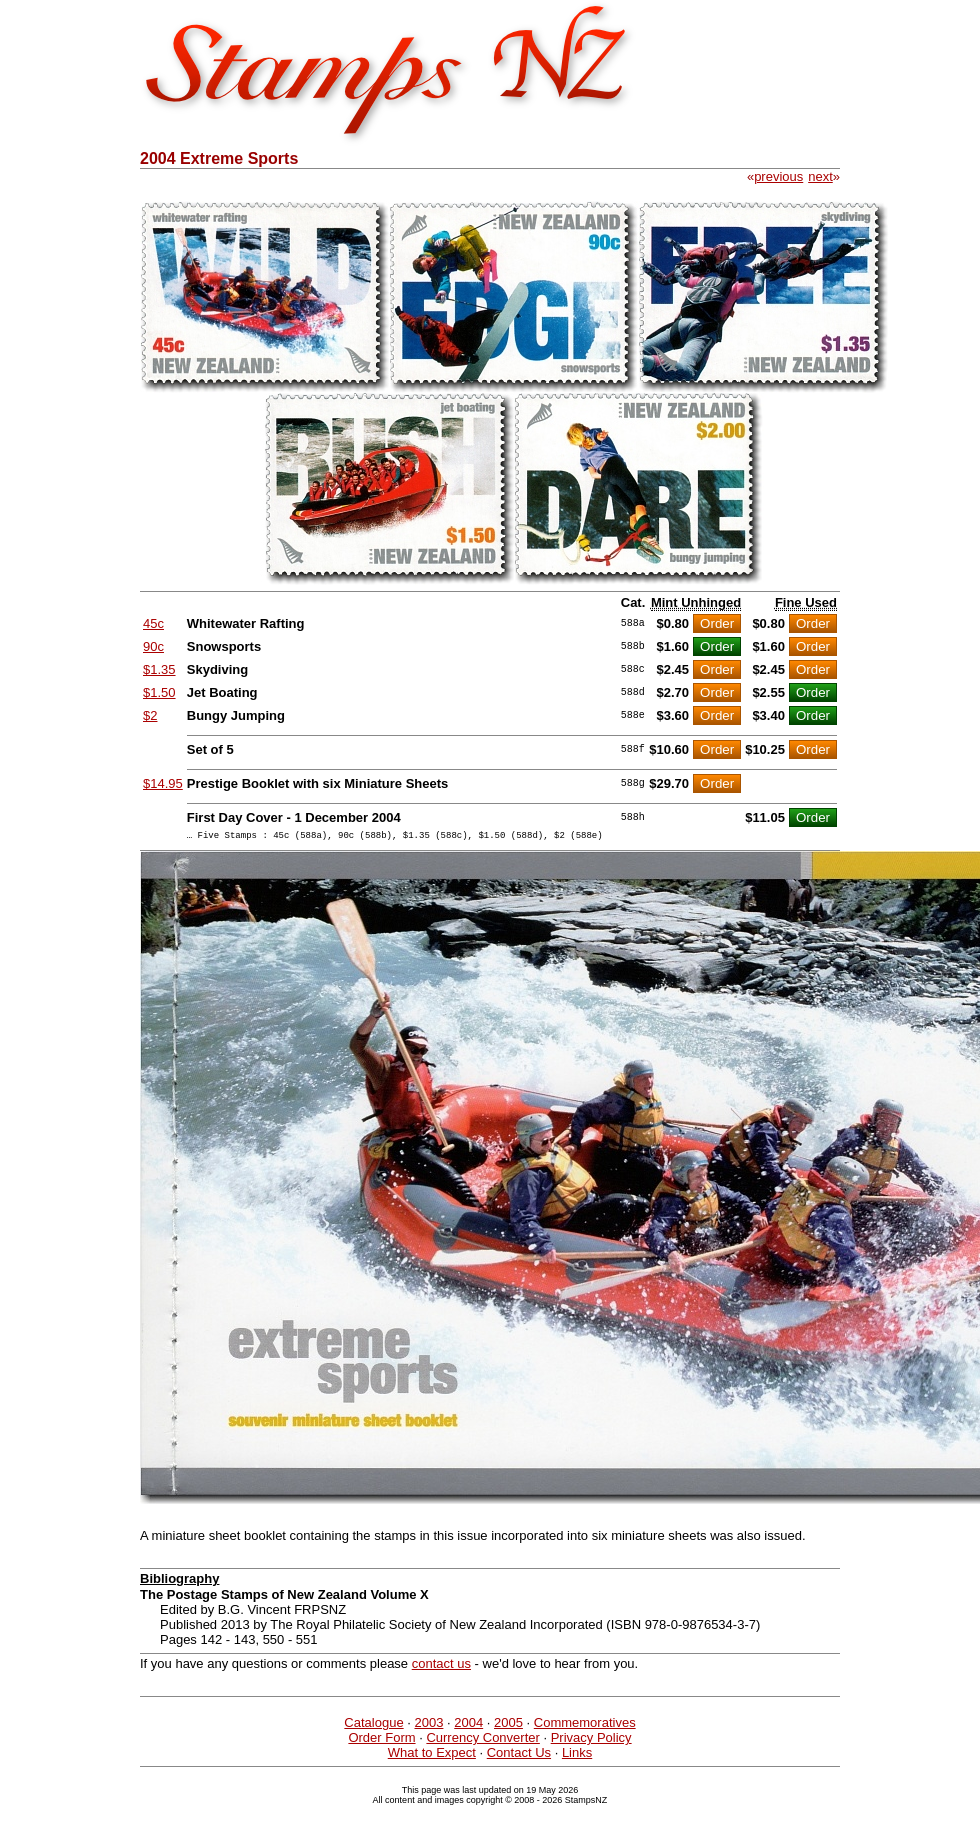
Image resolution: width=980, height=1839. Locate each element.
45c (153, 623)
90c (153, 646)
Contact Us (519, 1755)
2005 (508, 1725)
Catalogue (373, 1725)
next (820, 176)
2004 (468, 1725)
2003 (428, 1725)
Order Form (381, 1740)
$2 (150, 715)
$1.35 (159, 669)
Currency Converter (482, 1740)
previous (778, 176)
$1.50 (159, 692)
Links (577, 1755)
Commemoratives (585, 1725)
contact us (441, 1666)
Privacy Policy (591, 1740)
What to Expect (432, 1755)
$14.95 (163, 783)
